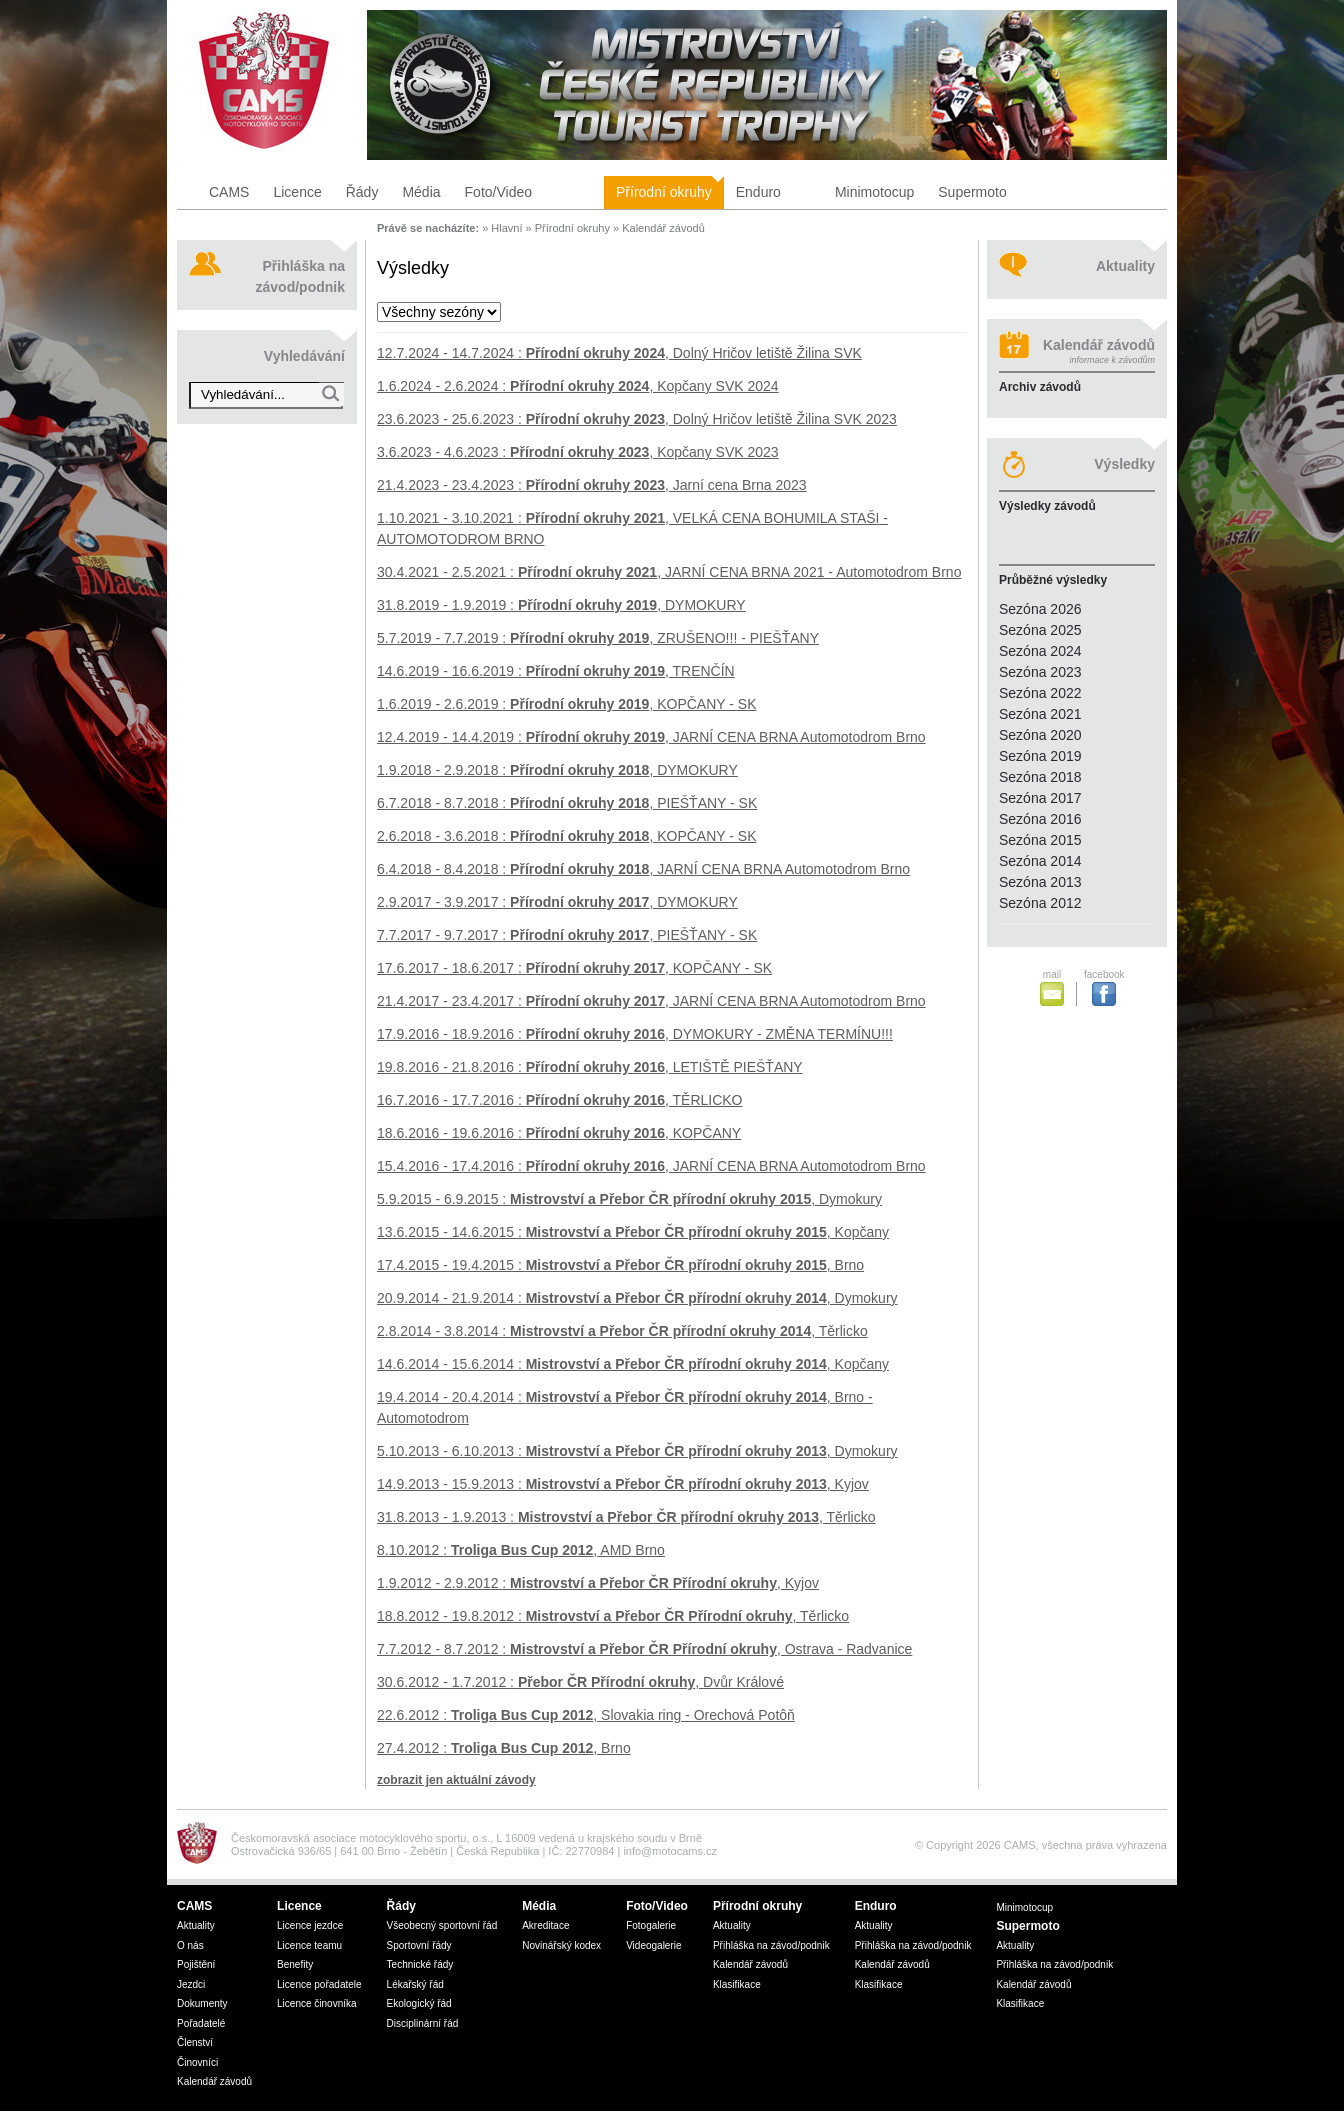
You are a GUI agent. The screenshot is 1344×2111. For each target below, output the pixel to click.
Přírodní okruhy (664, 192)
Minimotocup (874, 192)
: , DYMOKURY (561, 605)
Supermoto (972, 192)
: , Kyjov (623, 1484)
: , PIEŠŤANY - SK (567, 803)
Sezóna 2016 (1040, 819)
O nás (190, 1945)
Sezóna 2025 (1040, 630)
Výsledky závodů (1047, 506)
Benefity (295, 1964)
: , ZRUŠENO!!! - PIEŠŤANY (598, 638)
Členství (195, 2042)
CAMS (229, 192)
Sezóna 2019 (1040, 756)
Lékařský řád (415, 1984)
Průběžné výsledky (1053, 580)
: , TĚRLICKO (560, 1100)
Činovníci (197, 2062)
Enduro (758, 192)
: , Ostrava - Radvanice (644, 1649)
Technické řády (420, 1964)
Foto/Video (498, 192)
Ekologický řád (419, 2003)
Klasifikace (737, 1984)
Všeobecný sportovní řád (442, 1925)
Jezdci (191, 1984)
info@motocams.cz (670, 1851)
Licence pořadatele (319, 1984)
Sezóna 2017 (1040, 798)
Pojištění (196, 1964)
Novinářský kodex (561, 1945)
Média (421, 192)
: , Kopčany (633, 1232)
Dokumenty (202, 2003)
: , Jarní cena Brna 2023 (592, 485)
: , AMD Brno (521, 1550)
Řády (362, 192)
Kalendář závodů (663, 228)
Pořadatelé (201, 2023)
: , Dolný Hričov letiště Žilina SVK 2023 (637, 419)
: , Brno (620, 1265)
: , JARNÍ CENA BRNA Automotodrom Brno (651, 737)
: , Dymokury (629, 1199)
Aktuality (1125, 266)
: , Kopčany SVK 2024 (578, 386)
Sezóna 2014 (1040, 861)
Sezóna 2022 (1040, 693)
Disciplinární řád (423, 2023)
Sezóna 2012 (1040, 903)
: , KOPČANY (559, 1133)
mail (1056, 987)
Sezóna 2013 (1040, 882)
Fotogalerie (651, 1925)
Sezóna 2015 (1040, 840)
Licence (297, 192)
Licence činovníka (317, 2003)
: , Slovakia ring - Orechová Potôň (586, 1715)
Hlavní (506, 228)
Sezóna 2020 (1040, 735)
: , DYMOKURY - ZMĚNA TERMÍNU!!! (635, 1034)
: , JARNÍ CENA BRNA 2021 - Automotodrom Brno (669, 572)
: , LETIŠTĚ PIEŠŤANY (590, 1067)
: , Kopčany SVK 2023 (578, 452)
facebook (1104, 987)
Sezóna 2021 (1040, 714)
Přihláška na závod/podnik (300, 276)
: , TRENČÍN (556, 671)
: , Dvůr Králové (580, 1682)
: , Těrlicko (622, 1331)
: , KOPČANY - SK (567, 704)
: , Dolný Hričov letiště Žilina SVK (619, 353)
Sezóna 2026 (1040, 609)
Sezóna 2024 (1040, 651)
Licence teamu (309, 1945)
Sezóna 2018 (1040, 777)
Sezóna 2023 (1040, 672)
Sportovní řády (419, 1945)
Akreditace (545, 1925)
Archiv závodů (1040, 387)
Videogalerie (653, 1945)
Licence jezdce (310, 1925)
